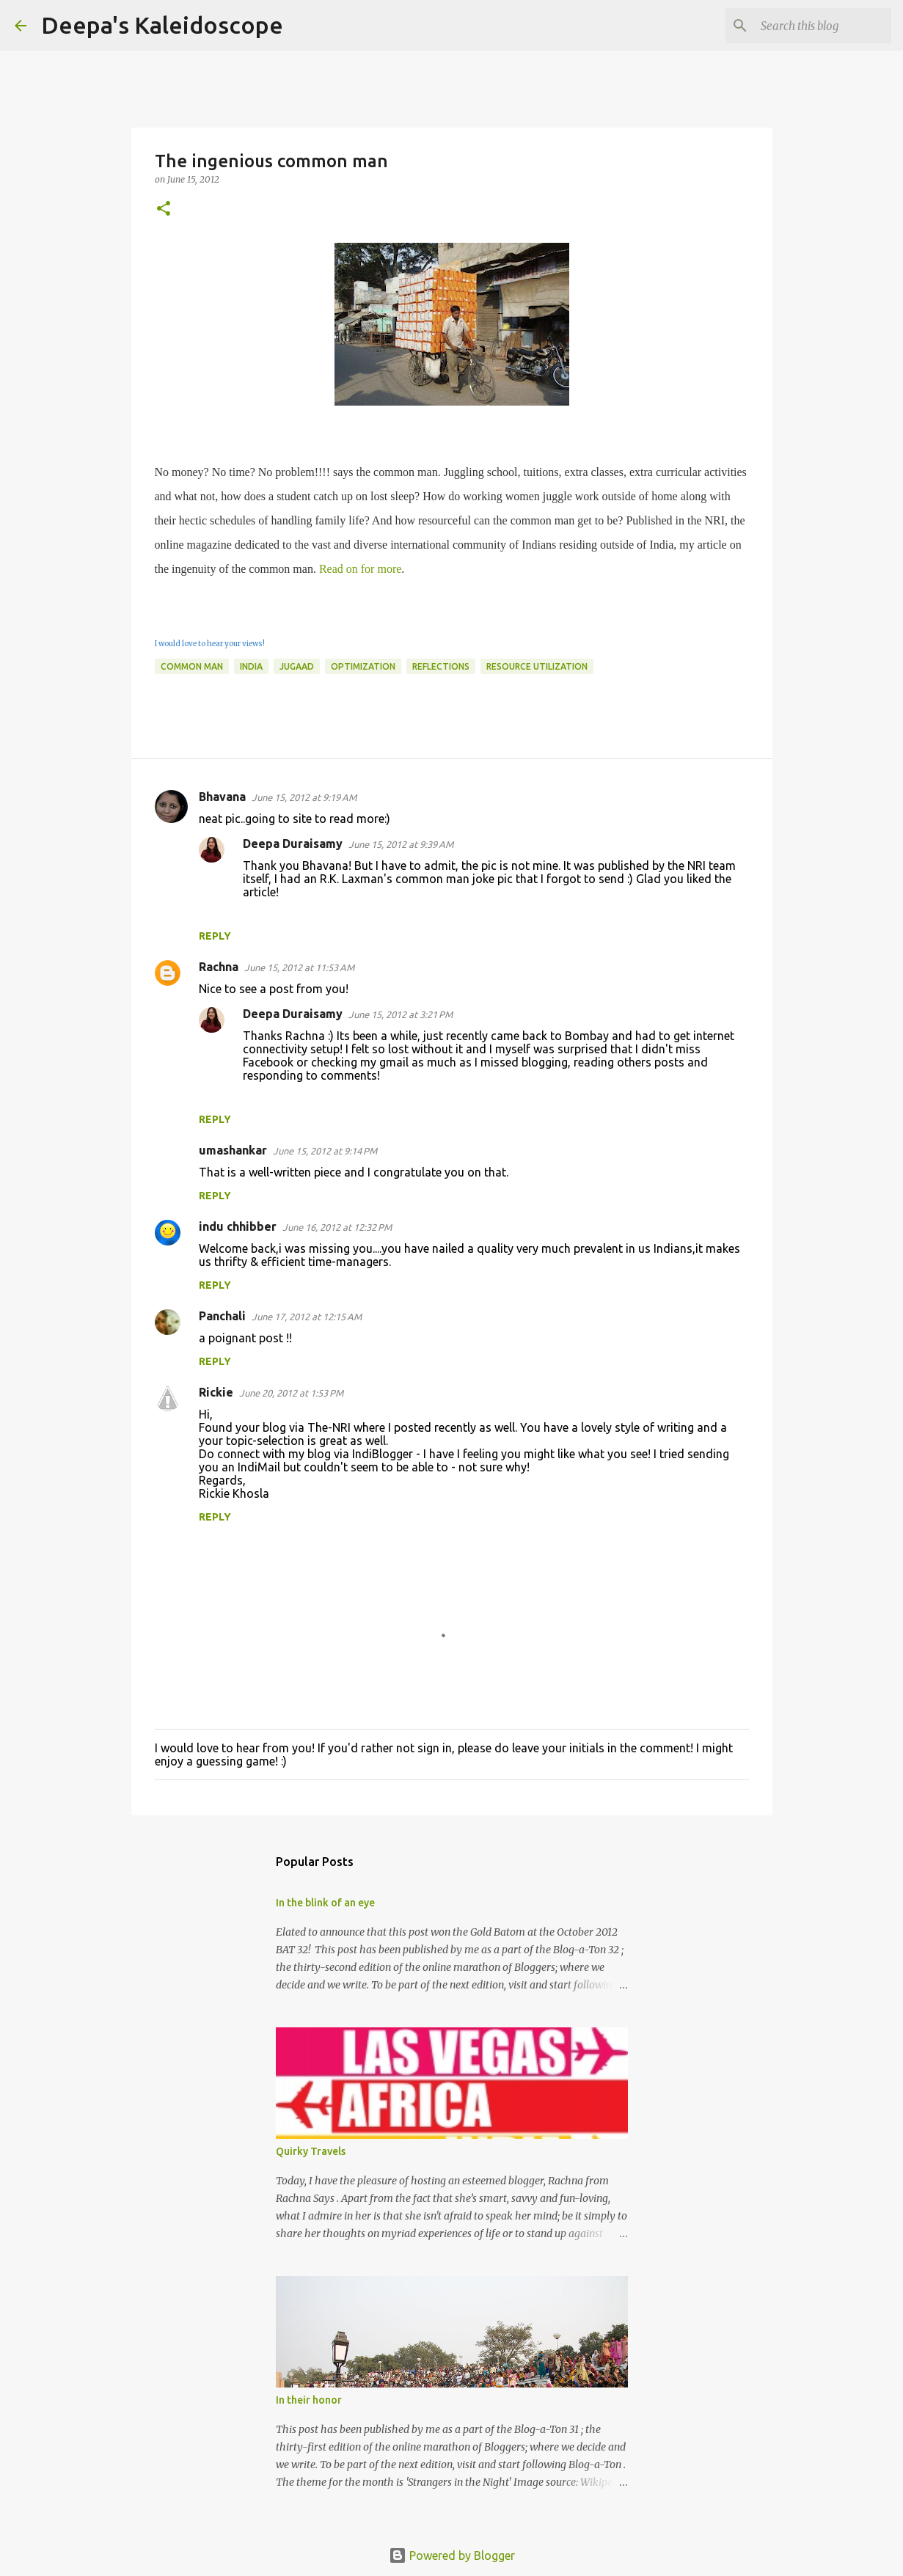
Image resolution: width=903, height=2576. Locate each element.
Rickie (216, 1392)
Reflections (440, 666)
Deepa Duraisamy (293, 843)
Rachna (218, 966)
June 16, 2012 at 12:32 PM (337, 1227)
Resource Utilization (537, 666)
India (251, 666)
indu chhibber (238, 1226)
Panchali (222, 1315)
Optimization (363, 666)
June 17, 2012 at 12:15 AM (307, 1316)
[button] (163, 209)
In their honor (309, 2400)
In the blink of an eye (325, 1903)
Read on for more (360, 569)
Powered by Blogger (452, 2555)
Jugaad (296, 666)
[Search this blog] (814, 25)
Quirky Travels (311, 2151)
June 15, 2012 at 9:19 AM (304, 797)
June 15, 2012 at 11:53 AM (299, 967)
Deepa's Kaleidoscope (162, 25)
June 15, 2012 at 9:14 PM (325, 1151)
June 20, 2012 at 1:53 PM (291, 1393)
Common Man (192, 666)
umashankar (233, 1150)
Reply (215, 936)
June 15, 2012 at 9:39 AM (400, 844)
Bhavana (222, 796)
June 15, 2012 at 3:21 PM (400, 1014)
